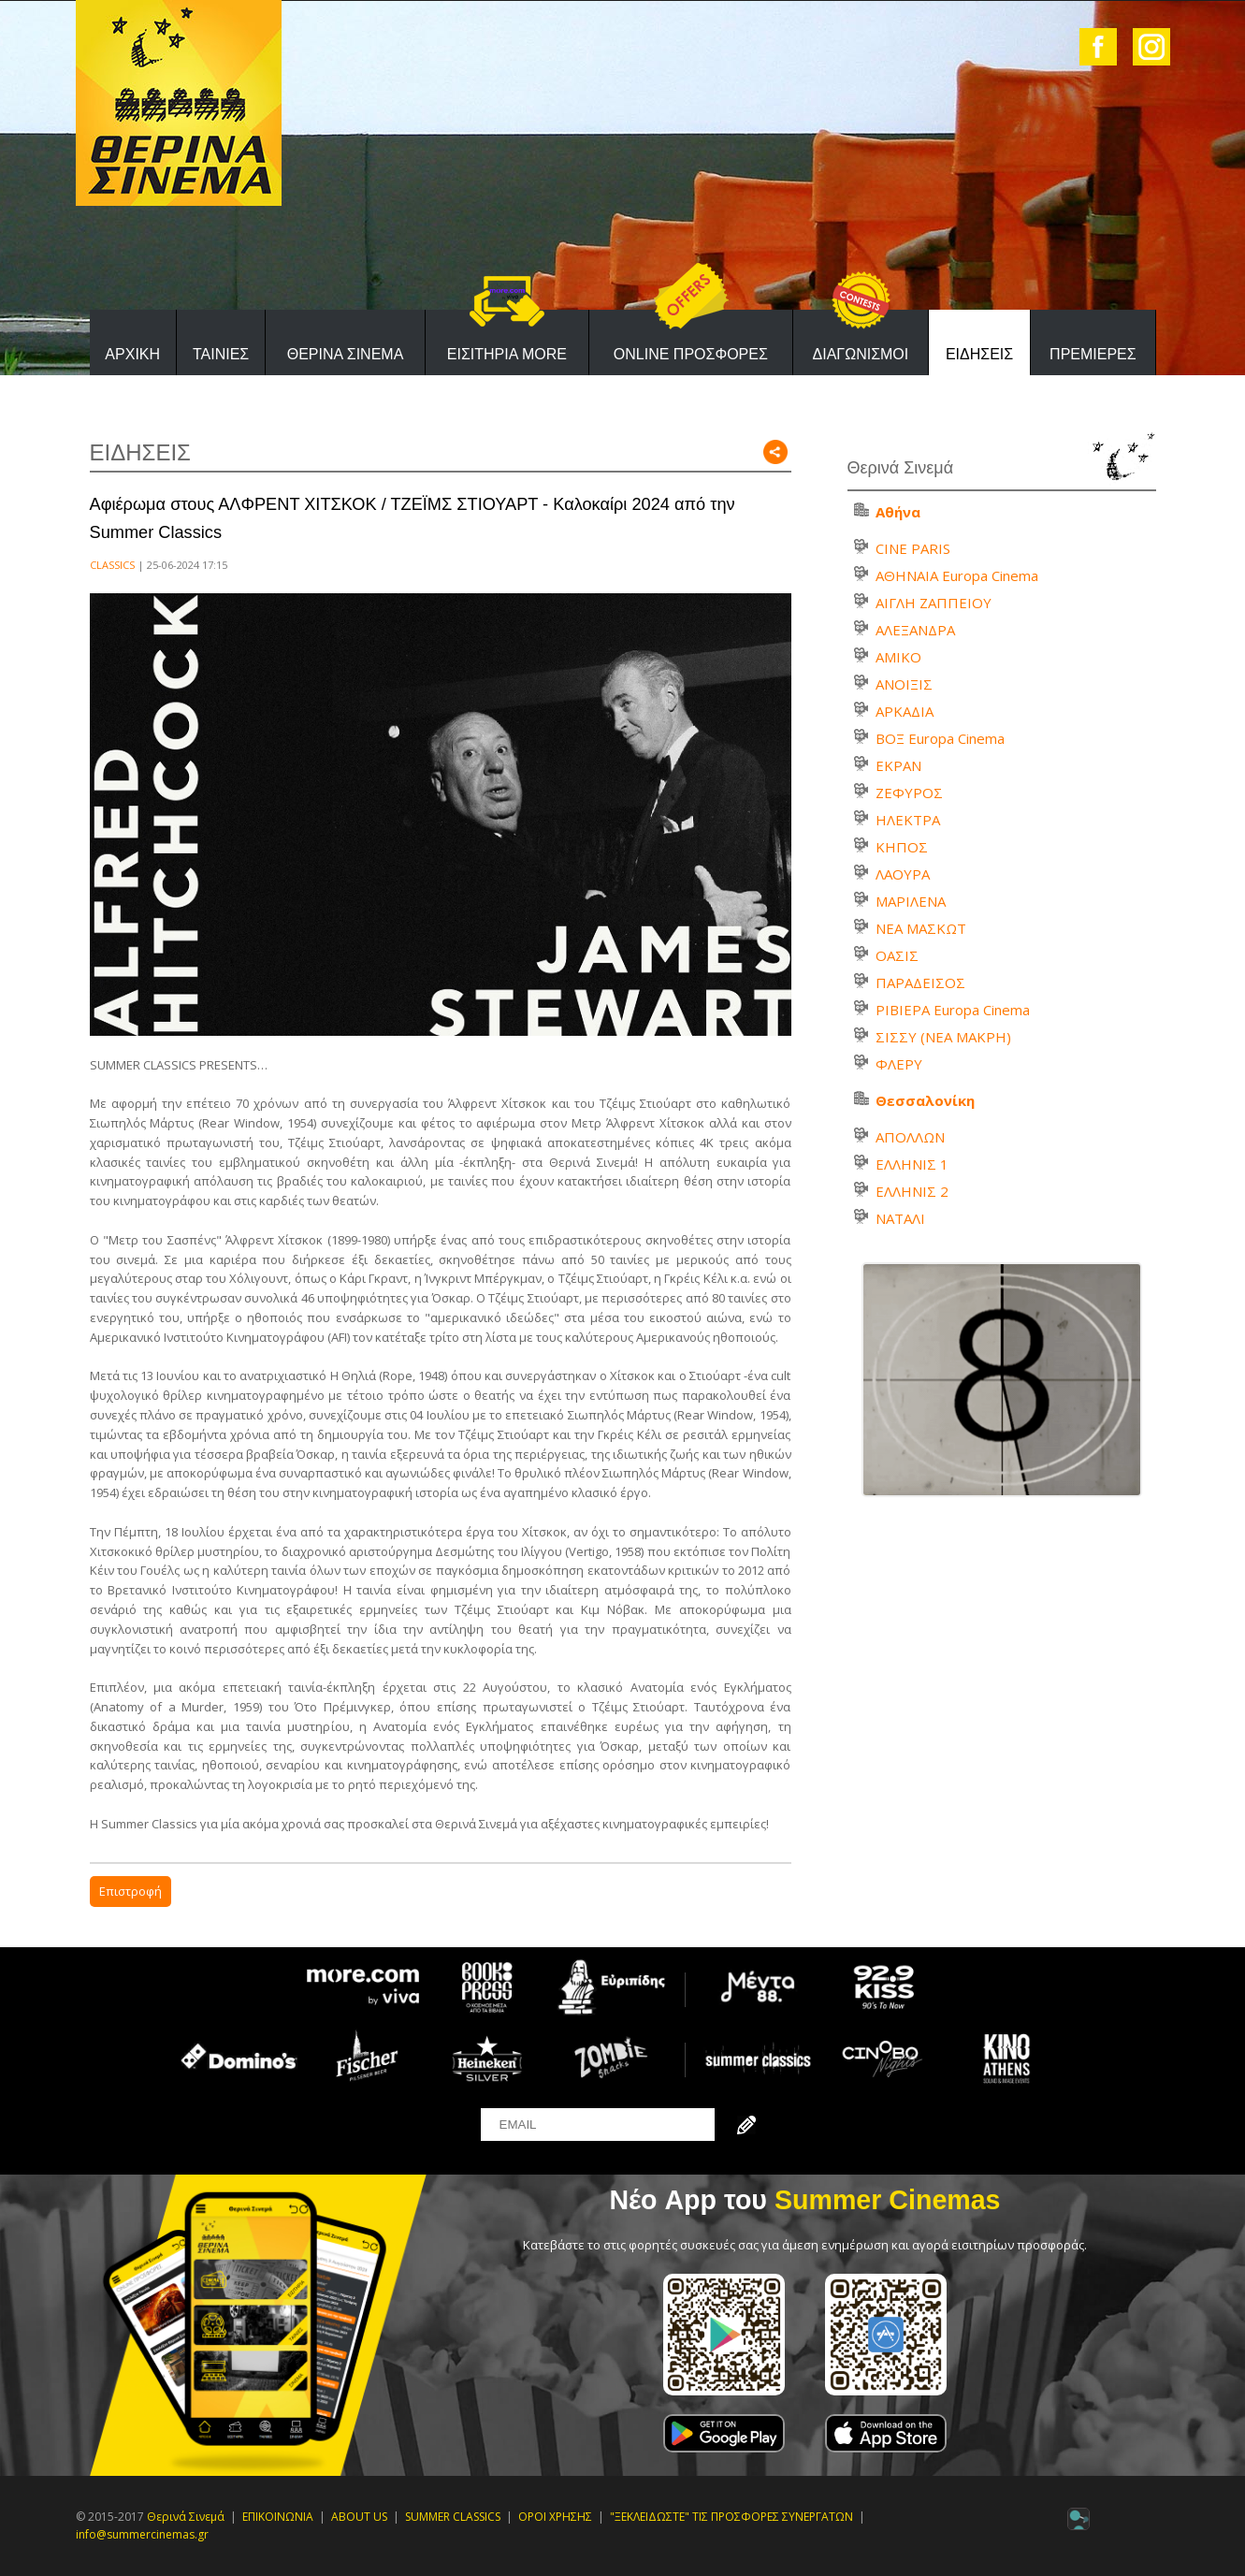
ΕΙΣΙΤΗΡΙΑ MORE (507, 354)
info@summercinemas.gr (142, 2534)
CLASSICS (112, 565)
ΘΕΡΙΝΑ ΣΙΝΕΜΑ (345, 354)
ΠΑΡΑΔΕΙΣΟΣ (920, 982)
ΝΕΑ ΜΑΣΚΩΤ (921, 928)
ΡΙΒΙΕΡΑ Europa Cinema (953, 1009)
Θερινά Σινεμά (185, 2517)
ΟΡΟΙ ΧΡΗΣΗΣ (555, 2517)
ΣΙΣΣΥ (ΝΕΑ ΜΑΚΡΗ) (943, 1036)
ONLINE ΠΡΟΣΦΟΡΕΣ (691, 354)
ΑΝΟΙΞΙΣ (904, 684)
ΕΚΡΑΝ (898, 765)
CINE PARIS (913, 548)
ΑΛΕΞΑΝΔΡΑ (915, 629)
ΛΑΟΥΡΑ (903, 874)
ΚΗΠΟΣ (902, 846)
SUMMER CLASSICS (452, 2517)
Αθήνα (898, 511)
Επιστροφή (130, 1891)
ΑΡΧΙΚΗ (132, 354)
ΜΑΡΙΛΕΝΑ (911, 901)
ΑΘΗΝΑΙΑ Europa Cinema (957, 575)
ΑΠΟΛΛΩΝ (910, 1137)
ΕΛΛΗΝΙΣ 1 (912, 1164)
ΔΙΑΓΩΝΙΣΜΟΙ (861, 354)
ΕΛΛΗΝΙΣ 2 (912, 1191)
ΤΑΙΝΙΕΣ (221, 354)
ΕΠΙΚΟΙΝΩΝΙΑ (277, 2517)
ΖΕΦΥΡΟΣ (909, 792)
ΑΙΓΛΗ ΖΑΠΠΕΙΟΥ (934, 602)
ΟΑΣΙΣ (897, 955)
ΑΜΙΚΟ (898, 657)
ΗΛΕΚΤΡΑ (908, 819)
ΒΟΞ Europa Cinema (940, 738)
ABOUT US (359, 2517)
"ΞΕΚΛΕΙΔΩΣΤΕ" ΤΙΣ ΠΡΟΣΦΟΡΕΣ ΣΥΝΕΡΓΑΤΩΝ (731, 2517)
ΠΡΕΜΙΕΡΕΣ (1093, 354)
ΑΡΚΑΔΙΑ (905, 711)
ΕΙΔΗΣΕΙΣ (979, 354)
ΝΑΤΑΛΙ (900, 1218)
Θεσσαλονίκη (925, 1100)
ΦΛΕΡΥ (899, 1064)
